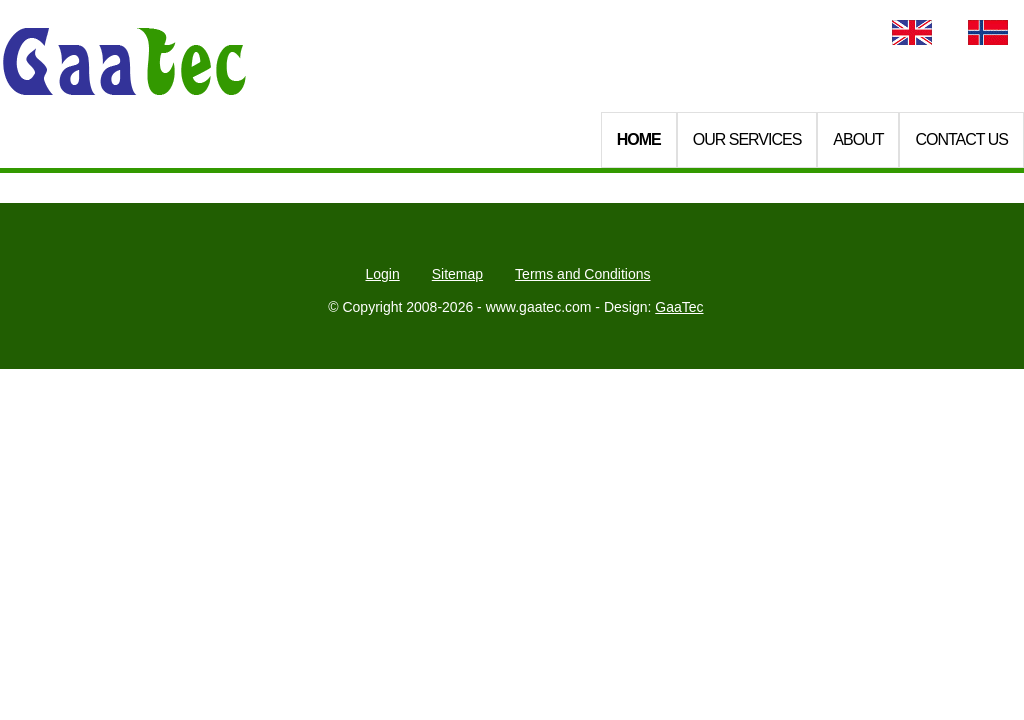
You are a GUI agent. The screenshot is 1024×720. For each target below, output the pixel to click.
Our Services (747, 139)
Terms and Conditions (582, 274)
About (858, 139)
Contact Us (961, 139)
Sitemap (457, 274)
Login (382, 274)
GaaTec (679, 307)
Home (639, 139)
